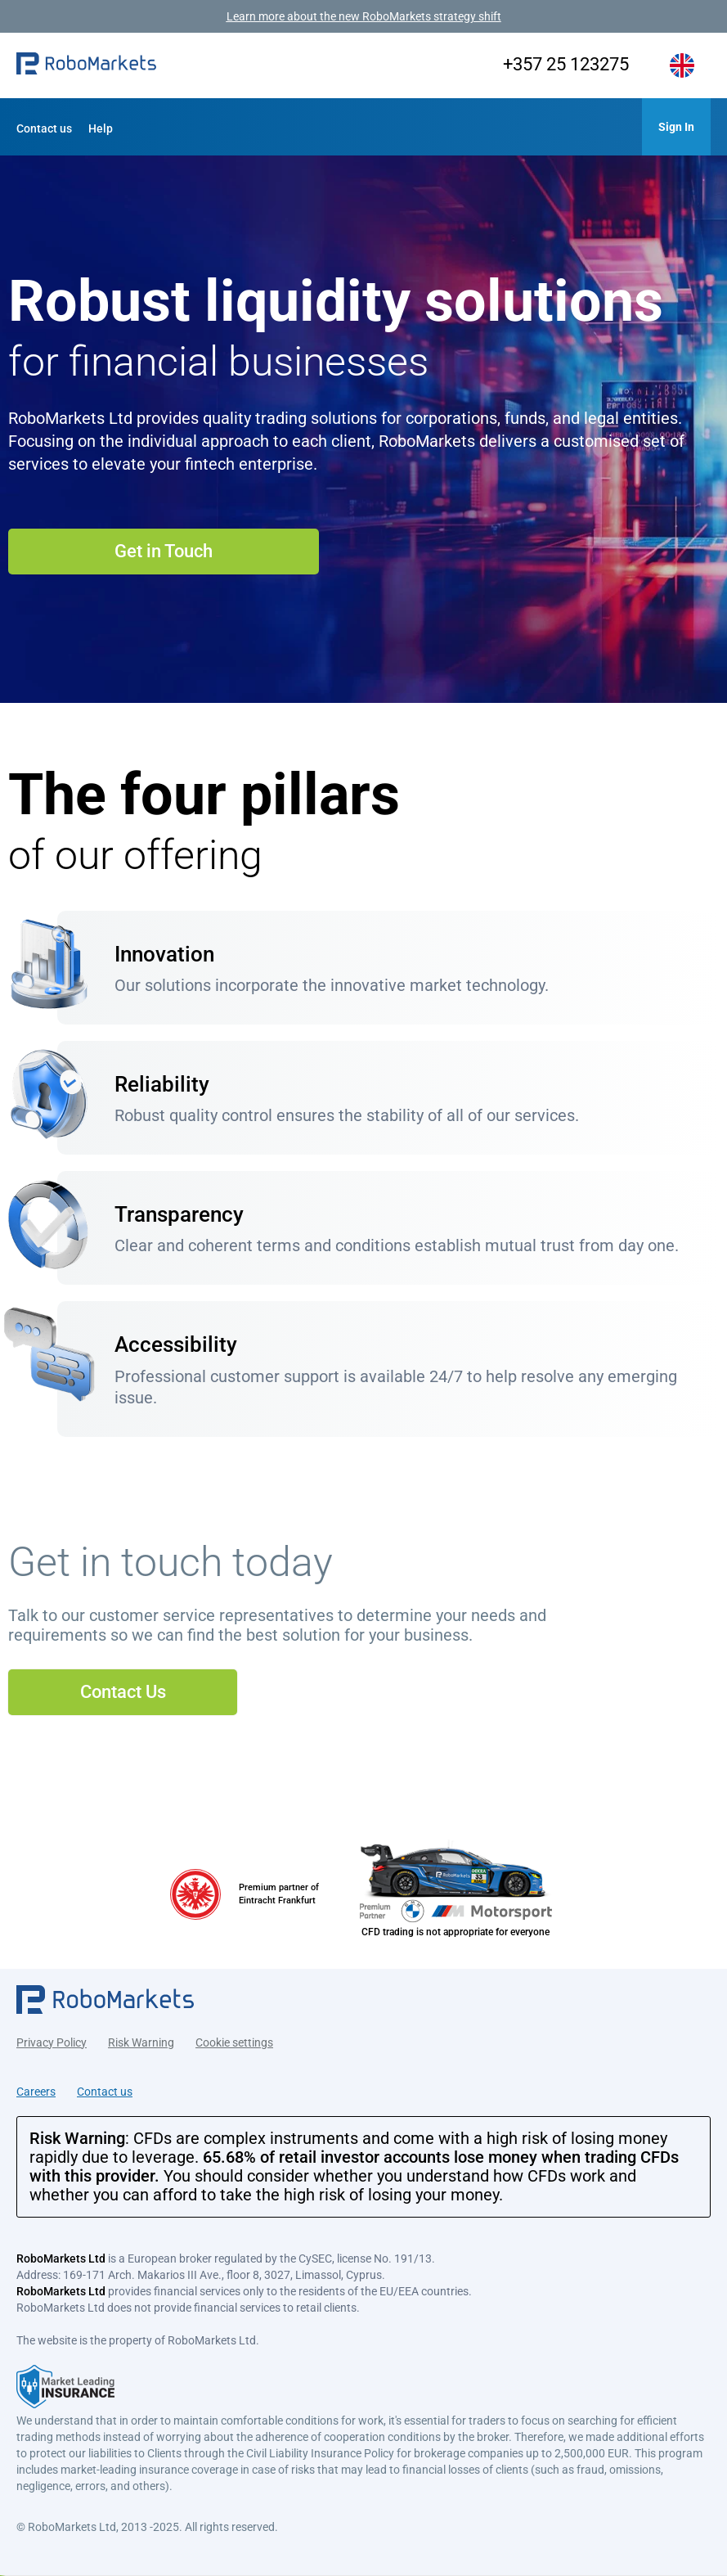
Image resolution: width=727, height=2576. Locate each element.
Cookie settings (234, 2042)
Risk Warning (141, 2042)
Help (100, 128)
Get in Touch (163, 551)
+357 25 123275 (566, 64)
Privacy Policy (51, 2042)
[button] (86, 65)
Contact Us (123, 1692)
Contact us (44, 128)
